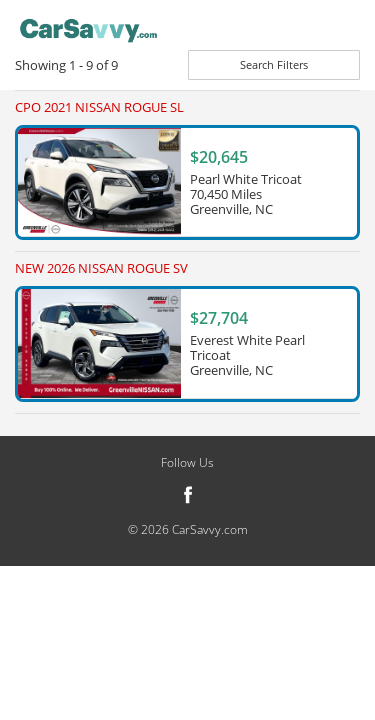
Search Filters (274, 64)
